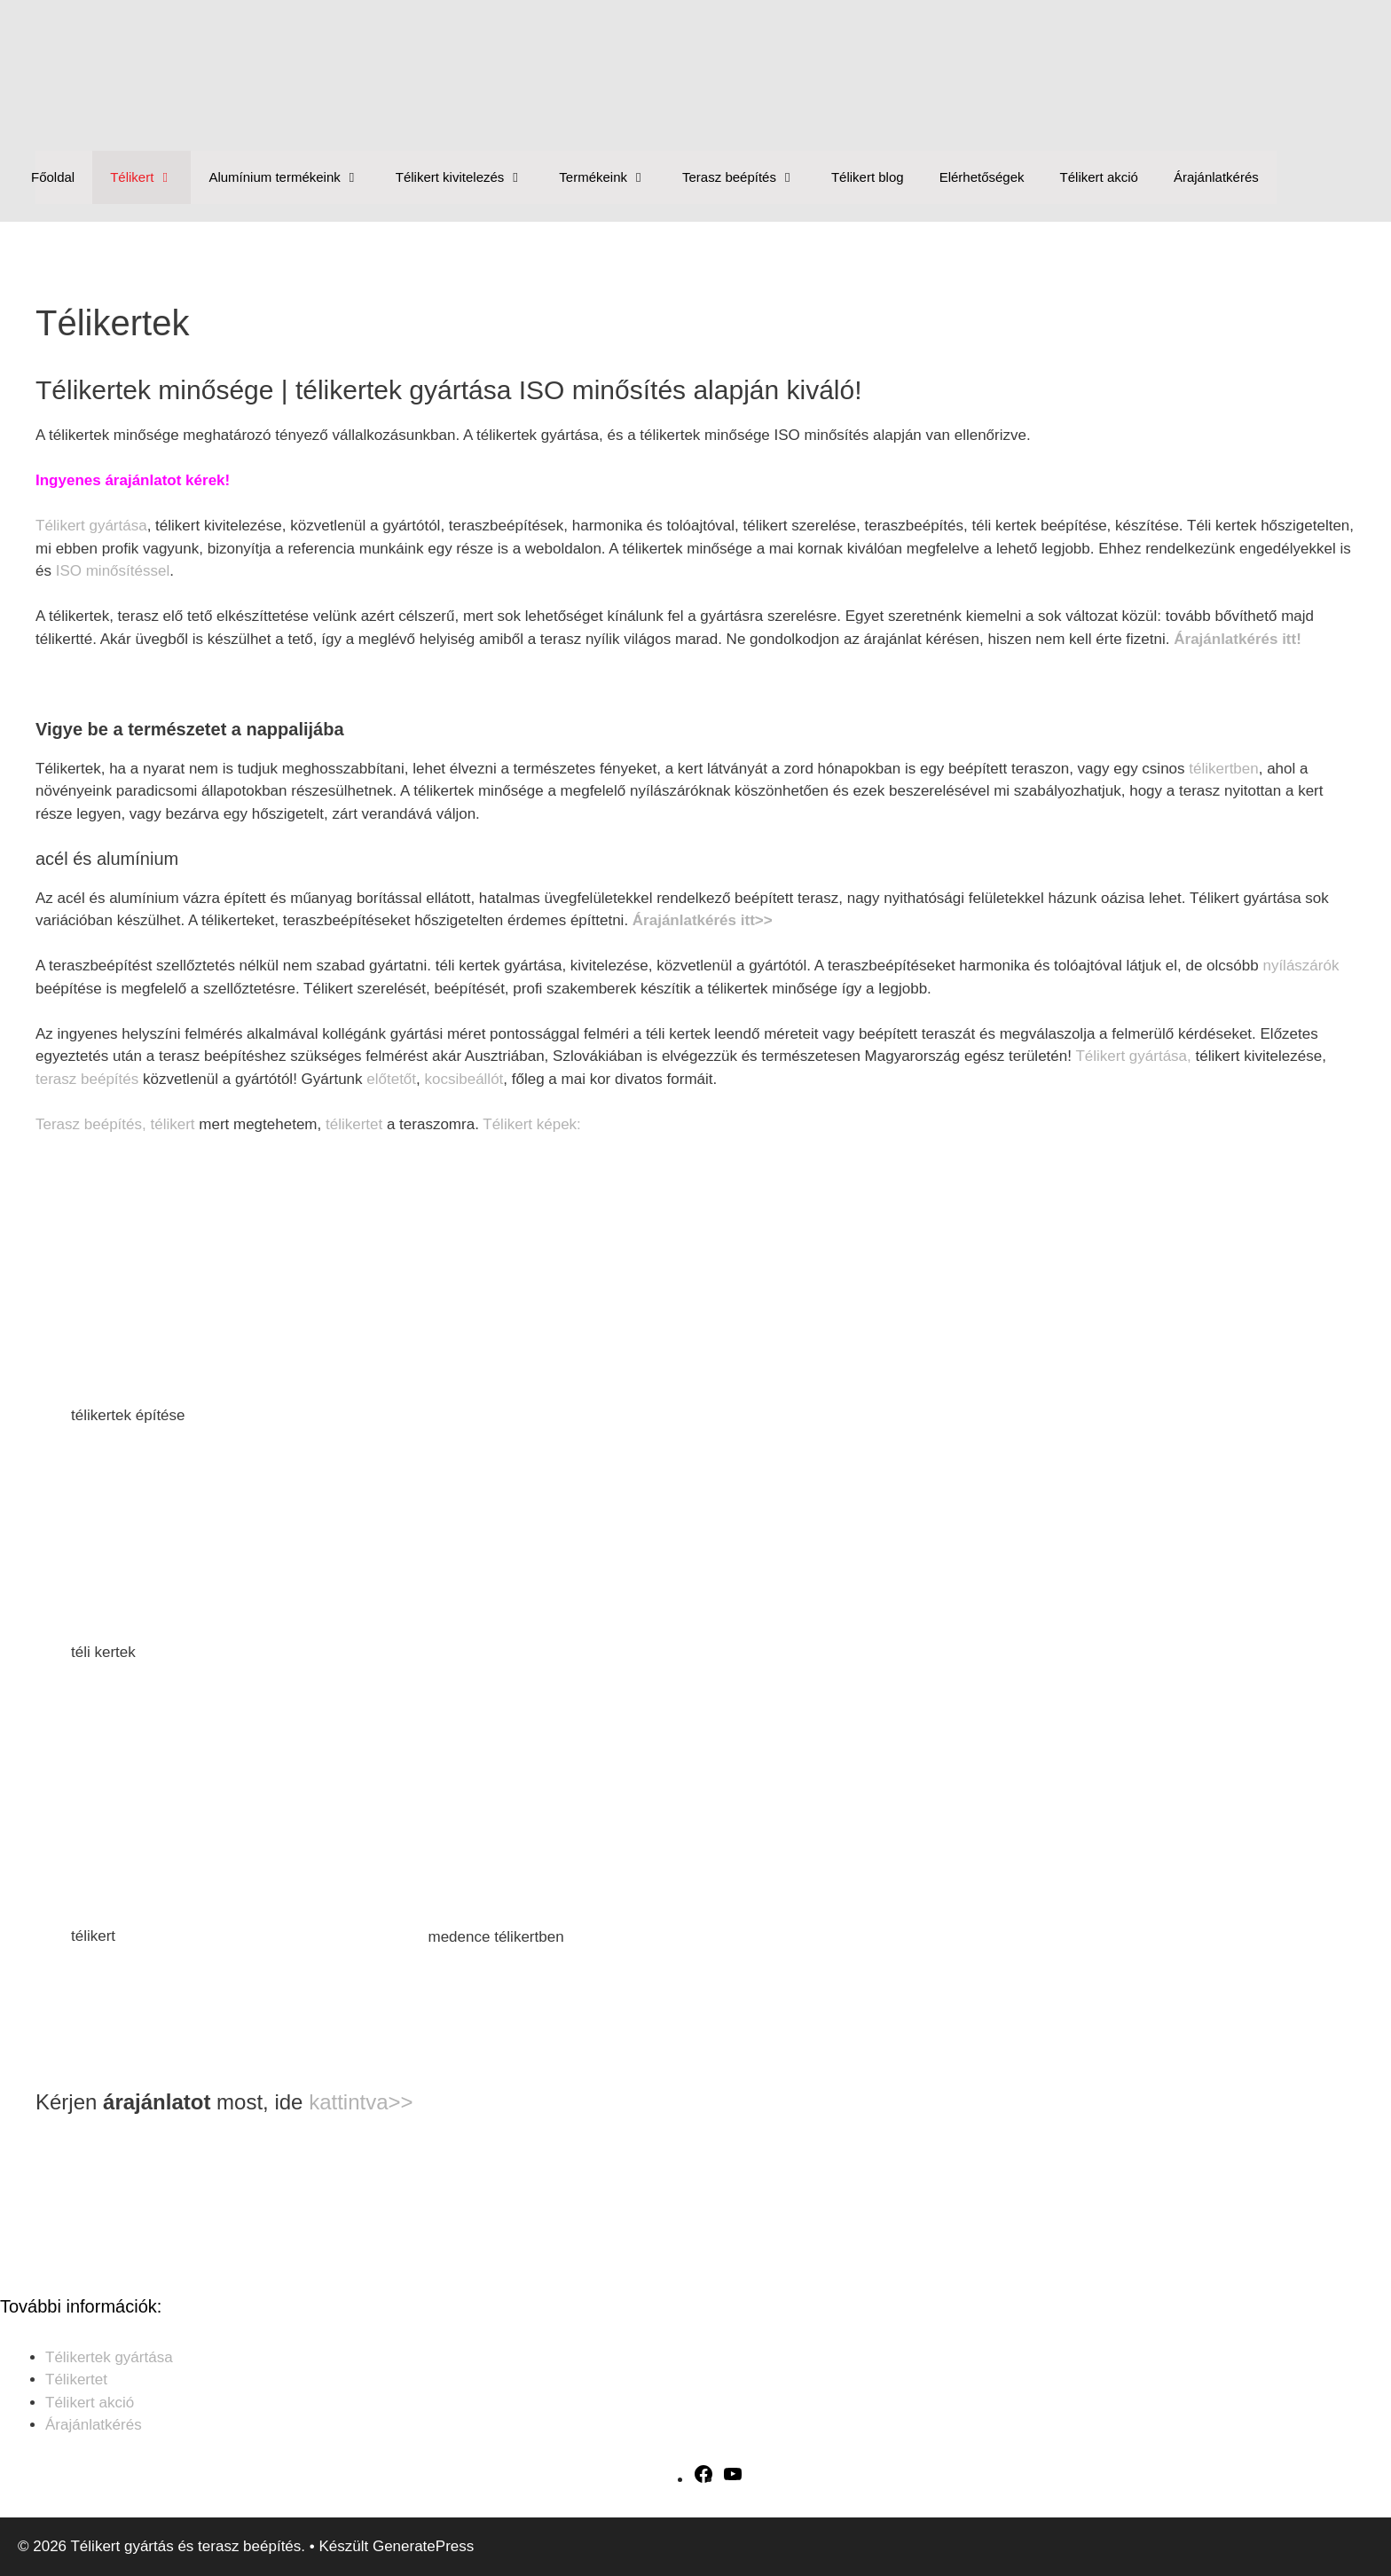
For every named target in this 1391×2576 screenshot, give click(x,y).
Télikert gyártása (91, 525)
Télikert (150, 177)
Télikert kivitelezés (469, 177)
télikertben (1223, 768)
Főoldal (53, 177)
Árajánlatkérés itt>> (703, 920)
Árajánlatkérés (1216, 177)
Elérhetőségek (982, 177)
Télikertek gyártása (109, 2357)
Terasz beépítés (747, 177)
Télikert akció (1099, 177)
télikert (172, 1124)
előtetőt (391, 1079)
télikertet (354, 1124)
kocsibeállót (464, 1079)
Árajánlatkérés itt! (1239, 639)
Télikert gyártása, (1133, 1056)
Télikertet (76, 2379)
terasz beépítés (86, 1079)
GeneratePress (423, 2546)
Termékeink (611, 177)
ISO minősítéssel (113, 570)
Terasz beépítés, (90, 1124)
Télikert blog (867, 177)
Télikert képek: (532, 1124)
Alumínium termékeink (292, 177)
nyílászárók (1300, 965)
